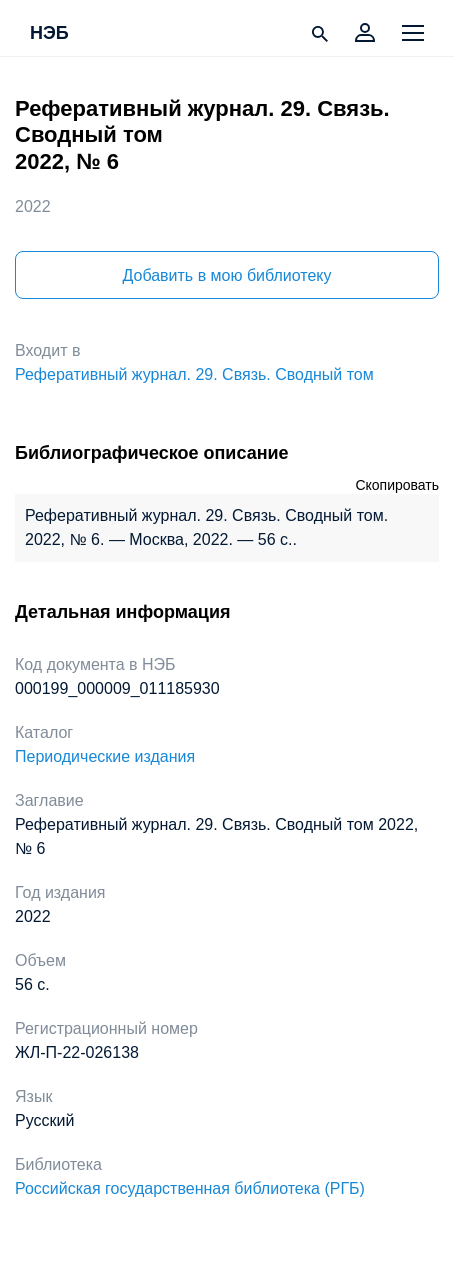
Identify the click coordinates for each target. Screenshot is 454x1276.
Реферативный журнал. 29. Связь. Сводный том (194, 374)
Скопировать (397, 485)
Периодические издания (105, 756)
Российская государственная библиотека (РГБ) (190, 1188)
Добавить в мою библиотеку (226, 275)
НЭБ (49, 34)
